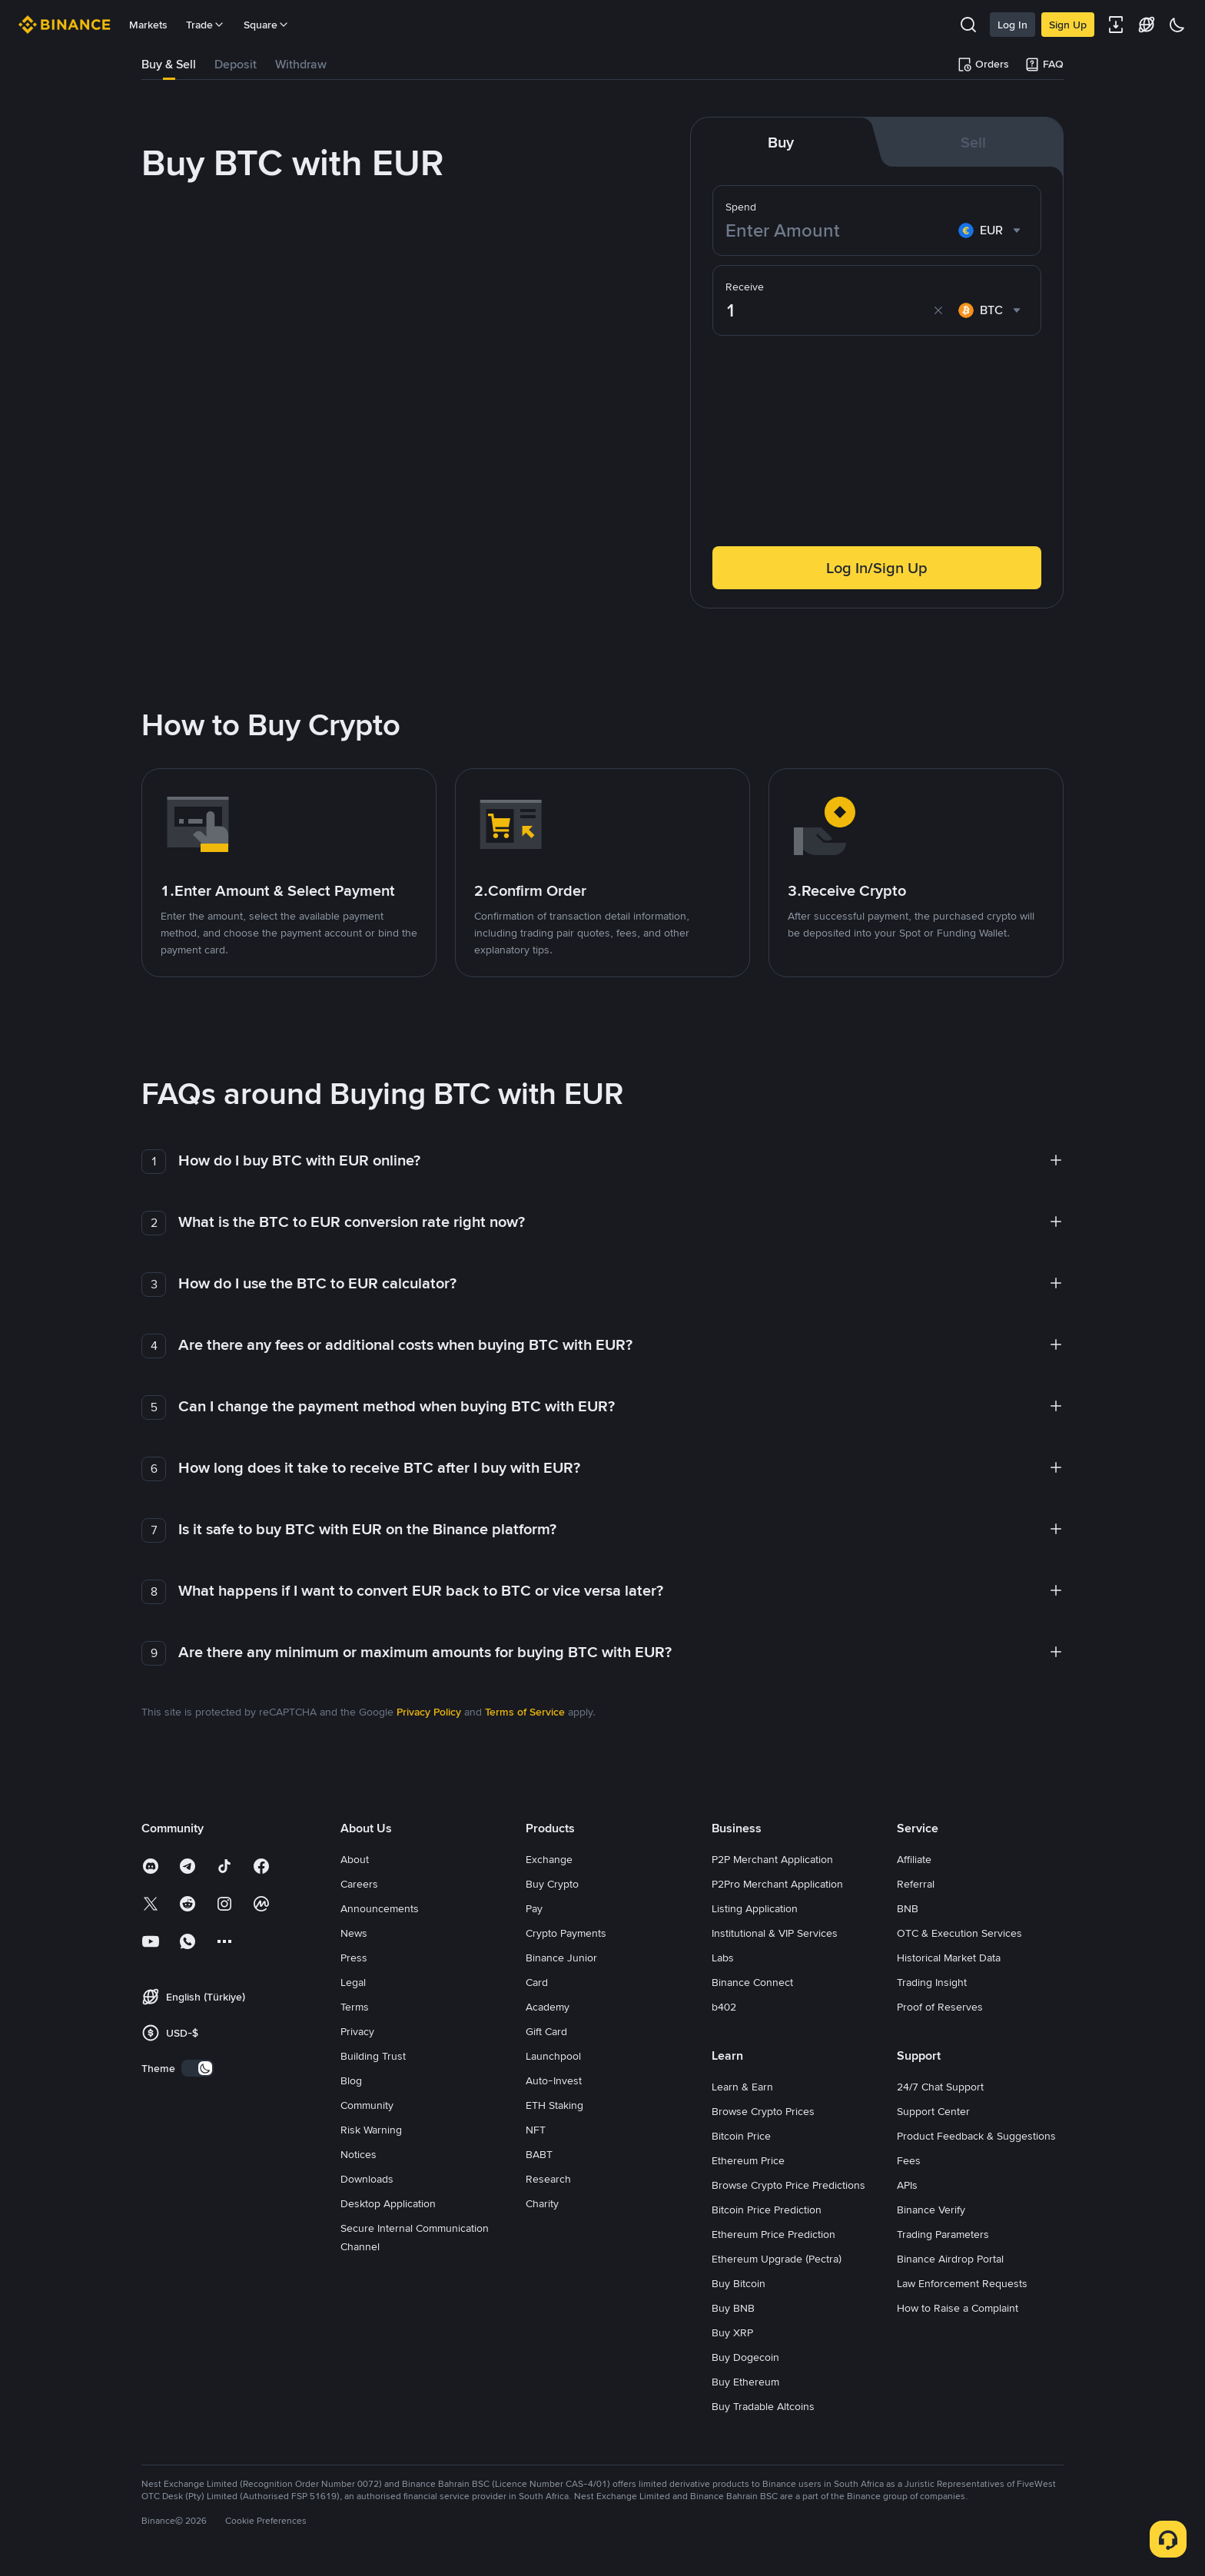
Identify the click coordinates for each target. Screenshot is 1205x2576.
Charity (542, 2203)
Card (537, 1982)
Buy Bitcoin (738, 2283)
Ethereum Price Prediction (773, 2234)
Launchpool (553, 2056)
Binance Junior (561, 1957)
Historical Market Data (949, 1957)
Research (548, 2179)
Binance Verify (931, 2209)
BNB (907, 1908)
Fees (909, 2160)
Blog (351, 2080)
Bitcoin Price (741, 2136)
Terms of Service (525, 1712)
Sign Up (1068, 24)
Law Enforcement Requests (962, 2283)
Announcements (379, 1908)
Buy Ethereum (745, 2382)
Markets (148, 24)
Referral (915, 1884)
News (353, 1933)
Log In (1012, 24)
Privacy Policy (429, 1712)
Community (366, 2105)
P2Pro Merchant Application (777, 1884)
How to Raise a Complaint (957, 2308)
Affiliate (914, 1859)
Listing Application (755, 1908)
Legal (353, 1982)
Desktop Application (388, 2203)
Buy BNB (733, 2308)
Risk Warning (371, 2130)
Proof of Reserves (940, 2007)
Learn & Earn (742, 2087)
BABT (539, 2154)
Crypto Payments (566, 1933)
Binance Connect (752, 1982)
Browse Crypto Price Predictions (788, 2185)
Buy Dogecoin (745, 2357)
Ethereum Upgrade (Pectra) (777, 2259)
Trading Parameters (943, 2234)
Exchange (549, 1859)
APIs (907, 2185)
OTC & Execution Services (959, 1933)
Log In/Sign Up (877, 568)
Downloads (366, 2179)
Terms (354, 2007)
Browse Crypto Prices (763, 2111)
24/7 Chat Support (940, 2087)
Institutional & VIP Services (775, 1933)
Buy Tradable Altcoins (763, 2406)
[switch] (197, 2068)
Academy (547, 2007)
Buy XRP (732, 2332)
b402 (724, 2007)
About (354, 1859)
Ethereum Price (748, 2160)
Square (267, 24)
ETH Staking (554, 2105)
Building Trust (373, 2056)
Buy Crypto (552, 1884)
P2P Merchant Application (772, 1859)
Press (353, 1957)
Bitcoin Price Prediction (767, 2209)
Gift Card (546, 2031)
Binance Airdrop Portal (950, 2259)
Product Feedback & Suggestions (976, 2136)
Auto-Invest (554, 2080)
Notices (358, 2154)
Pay (534, 1908)
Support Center (933, 2111)
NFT (536, 2130)
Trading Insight (932, 1982)
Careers (359, 1884)
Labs (723, 1957)
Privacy (357, 2031)
